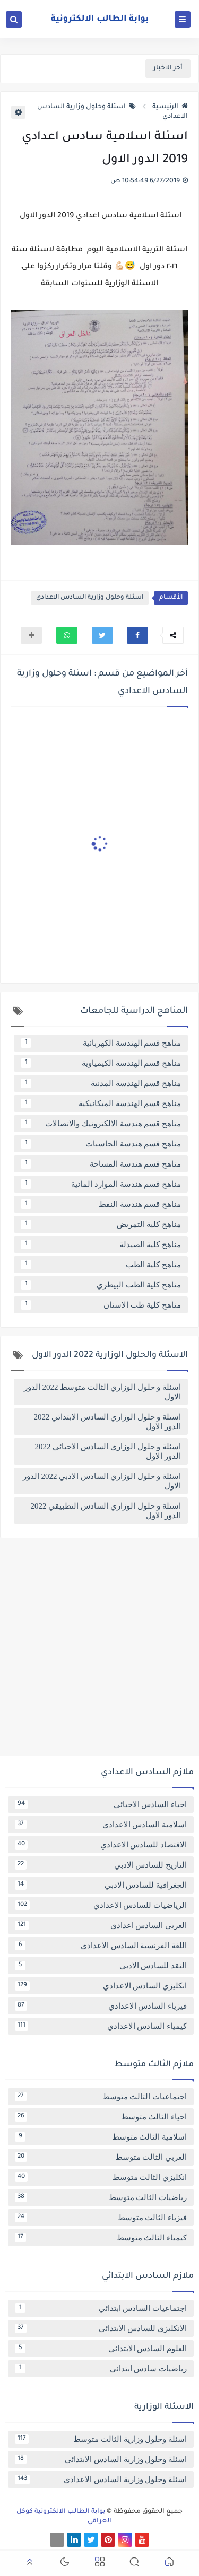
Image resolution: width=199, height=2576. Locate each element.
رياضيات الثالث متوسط (101, 2197)
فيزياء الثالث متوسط (101, 2217)
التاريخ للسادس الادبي (101, 1865)
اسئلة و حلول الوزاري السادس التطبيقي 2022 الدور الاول (106, 1511)
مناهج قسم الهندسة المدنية (101, 1083)
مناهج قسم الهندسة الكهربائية (101, 1043)
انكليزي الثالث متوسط (101, 2177)
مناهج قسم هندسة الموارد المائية (101, 1184)
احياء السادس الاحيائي (101, 1804)
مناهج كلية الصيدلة (101, 1244)
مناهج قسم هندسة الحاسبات (101, 1144)
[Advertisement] (99, 1651)
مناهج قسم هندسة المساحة (101, 1164)
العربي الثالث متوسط (101, 2157)
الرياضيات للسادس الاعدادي (101, 1905)
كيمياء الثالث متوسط (101, 2237)
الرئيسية (170, 107)
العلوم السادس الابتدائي (101, 2348)
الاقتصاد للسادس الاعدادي (101, 1845)
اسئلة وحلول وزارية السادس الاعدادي (89, 597)
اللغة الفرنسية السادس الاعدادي (101, 1945)
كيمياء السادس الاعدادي (101, 2026)
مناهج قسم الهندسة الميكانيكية (101, 1103)
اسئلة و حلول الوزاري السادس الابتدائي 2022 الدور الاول (107, 1422)
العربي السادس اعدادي (101, 1925)
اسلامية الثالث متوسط (101, 2137)
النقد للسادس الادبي (101, 1965)
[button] (137, 635)
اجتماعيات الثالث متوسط (101, 2096)
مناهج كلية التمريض (101, 1224)
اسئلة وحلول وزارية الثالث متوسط (101, 2439)
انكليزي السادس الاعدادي (101, 1986)
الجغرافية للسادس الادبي (101, 1885)
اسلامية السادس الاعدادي (101, 1824)
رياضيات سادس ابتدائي (101, 2368)
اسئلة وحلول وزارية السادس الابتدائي (101, 2459)
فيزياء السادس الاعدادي (101, 2006)
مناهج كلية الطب (101, 1264)
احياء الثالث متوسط (101, 2117)
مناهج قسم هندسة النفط (101, 1204)
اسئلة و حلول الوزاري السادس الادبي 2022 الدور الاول (102, 1481)
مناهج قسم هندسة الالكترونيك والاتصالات (101, 1123)
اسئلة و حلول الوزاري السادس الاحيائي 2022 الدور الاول (108, 1451)
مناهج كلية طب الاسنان (101, 1305)
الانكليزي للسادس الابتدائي (101, 2328)
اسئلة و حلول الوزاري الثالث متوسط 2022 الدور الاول (102, 1392)
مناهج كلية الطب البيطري (101, 1285)
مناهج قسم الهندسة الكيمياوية (101, 1063)
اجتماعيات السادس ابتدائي (101, 2308)
